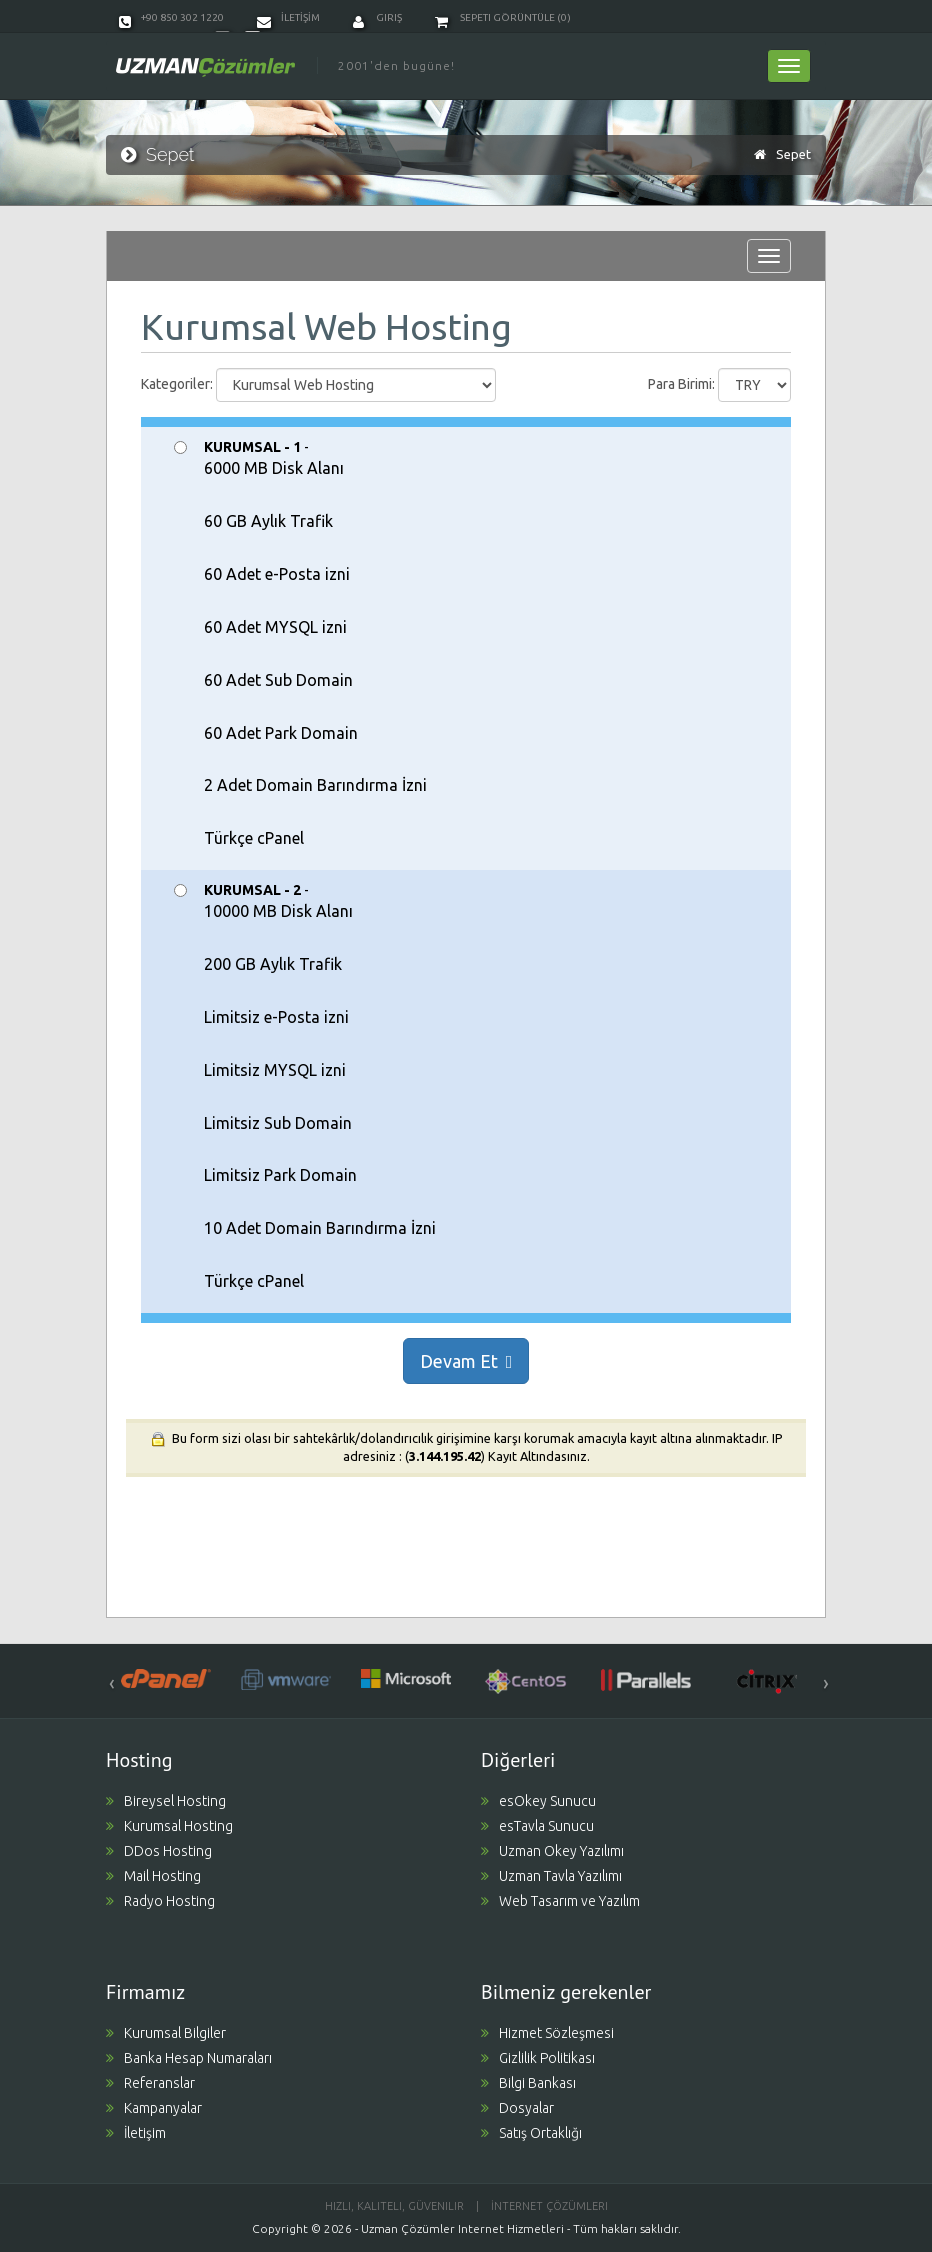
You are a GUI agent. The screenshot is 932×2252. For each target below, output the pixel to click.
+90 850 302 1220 (171, 17)
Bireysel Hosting (166, 1801)
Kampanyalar (154, 2108)
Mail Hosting (153, 1876)
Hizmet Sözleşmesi (547, 2033)
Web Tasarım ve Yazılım (560, 1901)
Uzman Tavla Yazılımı (551, 1876)
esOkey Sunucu (538, 1801)
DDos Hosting (159, 1851)
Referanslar (150, 2083)
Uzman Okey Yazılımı (552, 1851)
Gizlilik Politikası (538, 2058)
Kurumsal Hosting (169, 1826)
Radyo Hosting (160, 1901)
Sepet (793, 154)
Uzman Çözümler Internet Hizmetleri (462, 2228)
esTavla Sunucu (537, 1826)
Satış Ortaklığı (531, 2133)
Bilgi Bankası (528, 2083)
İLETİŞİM (288, 17)
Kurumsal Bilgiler (166, 2033)
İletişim (136, 2133)
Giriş (377, 17)
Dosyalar (517, 2108)
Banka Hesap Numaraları (189, 2058)
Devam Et (466, 1361)
